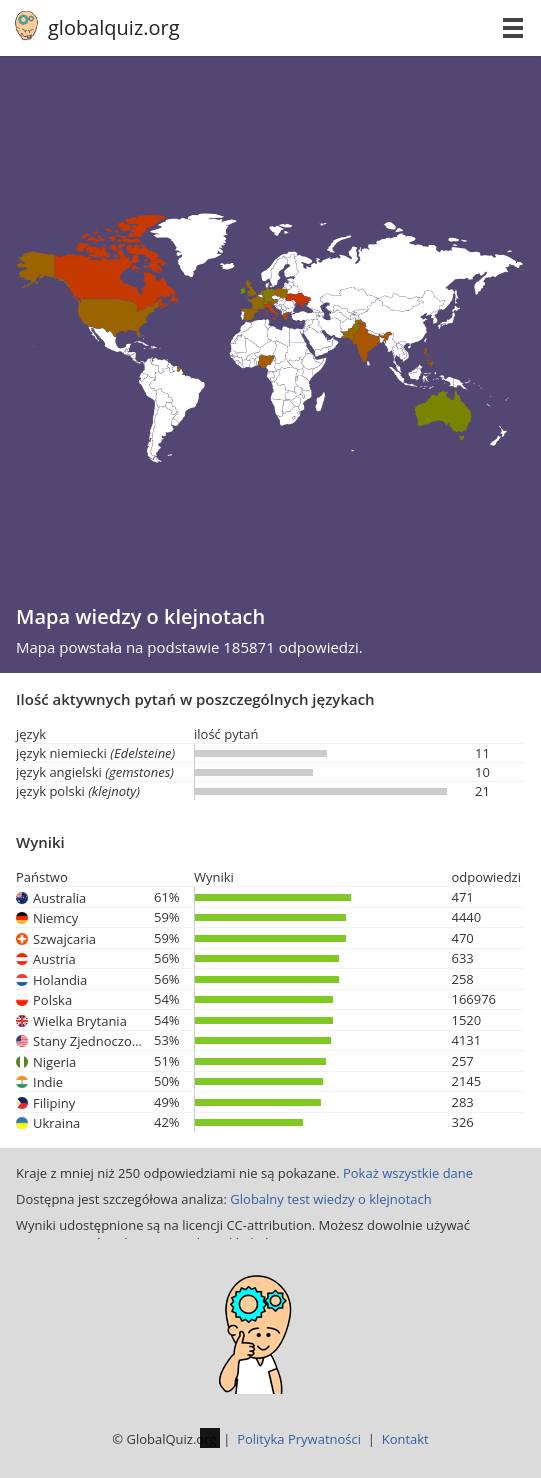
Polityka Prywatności (299, 1439)
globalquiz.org (114, 27)
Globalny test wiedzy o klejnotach (330, 1199)
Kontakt (405, 1439)
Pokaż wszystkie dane (408, 1173)
